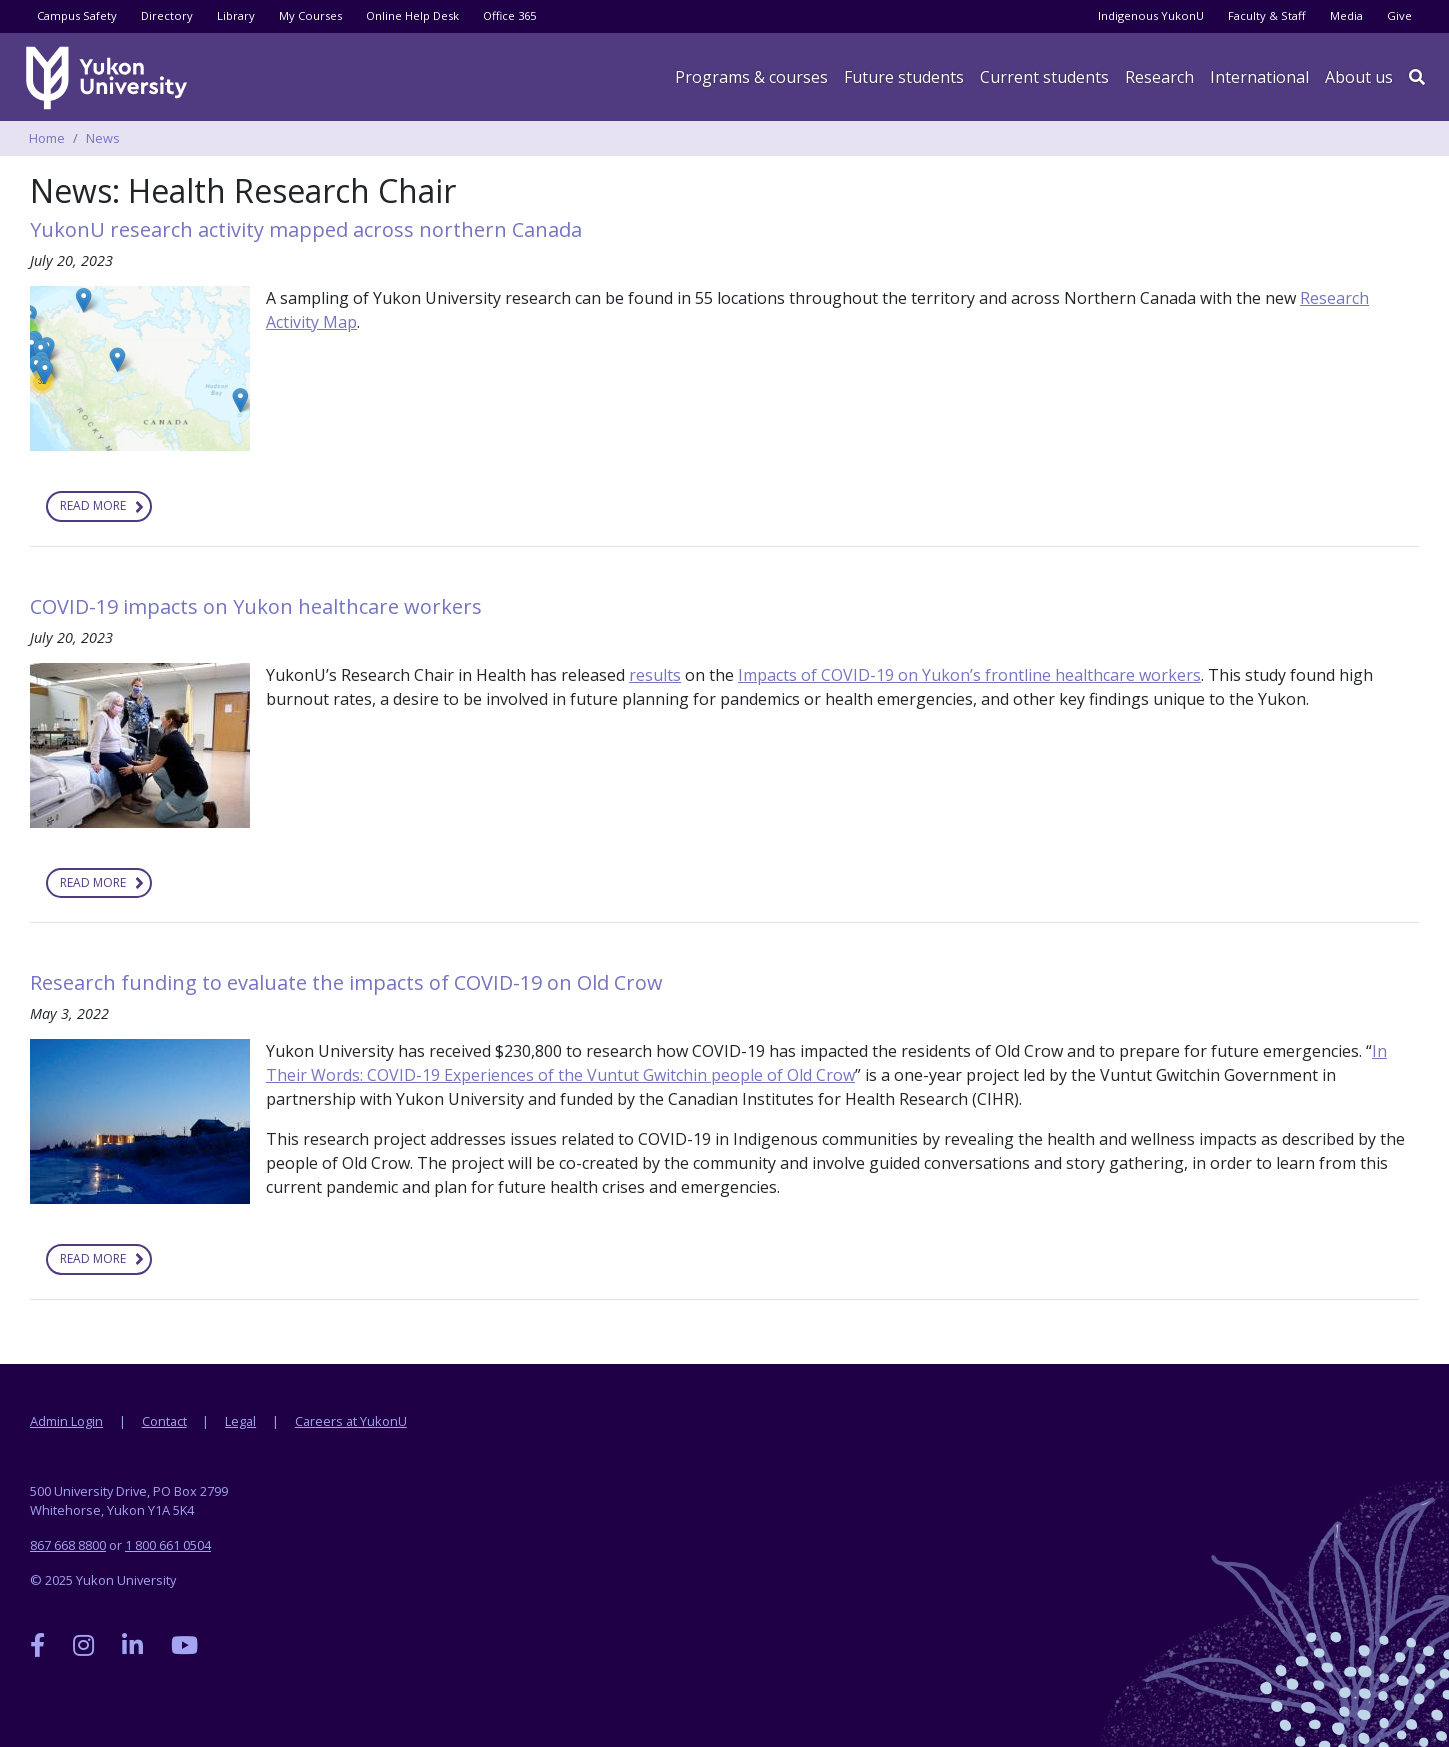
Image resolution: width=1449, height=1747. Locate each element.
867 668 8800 (68, 1545)
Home (47, 138)
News (103, 138)
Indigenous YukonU (1151, 15)
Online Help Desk (412, 15)
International (1259, 77)
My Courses (310, 15)
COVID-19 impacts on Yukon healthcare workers (258, 606)
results (655, 675)
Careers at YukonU (351, 1421)
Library (236, 15)
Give (1399, 15)
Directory (167, 15)
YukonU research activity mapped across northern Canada (306, 229)
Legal (240, 1421)
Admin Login (66, 1421)
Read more (106, 509)
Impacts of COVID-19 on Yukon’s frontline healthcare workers (969, 675)
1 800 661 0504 (168, 1545)
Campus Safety (77, 15)
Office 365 (509, 15)
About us (1359, 77)
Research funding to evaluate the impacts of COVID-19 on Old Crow (349, 982)
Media (1346, 15)
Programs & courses (751, 77)
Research (1159, 77)
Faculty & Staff (1267, 15)
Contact (164, 1421)
